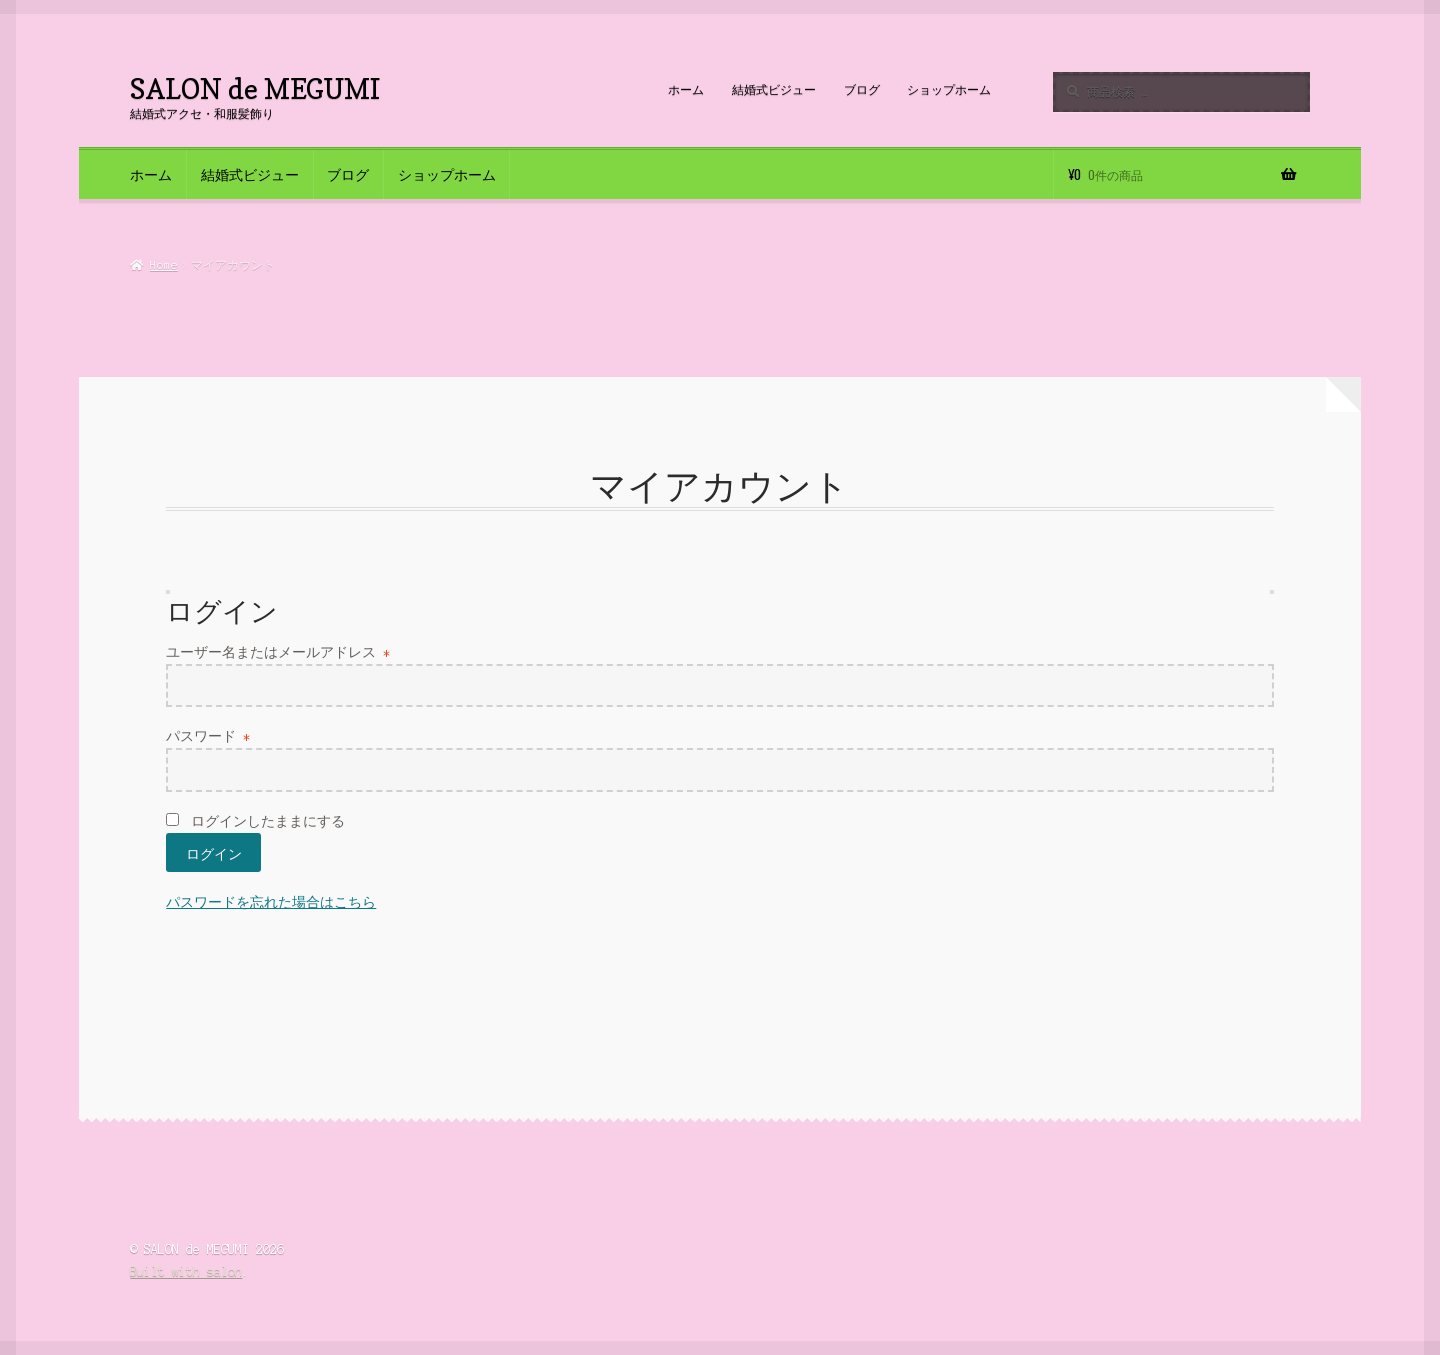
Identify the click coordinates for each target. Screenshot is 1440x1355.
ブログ (862, 90)
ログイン (214, 853)
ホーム (686, 90)
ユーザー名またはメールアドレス (278, 652)
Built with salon (186, 1271)
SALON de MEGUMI (255, 88)
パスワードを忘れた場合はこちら (271, 902)
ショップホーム (949, 90)
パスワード (208, 736)
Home (164, 265)
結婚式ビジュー (774, 90)
